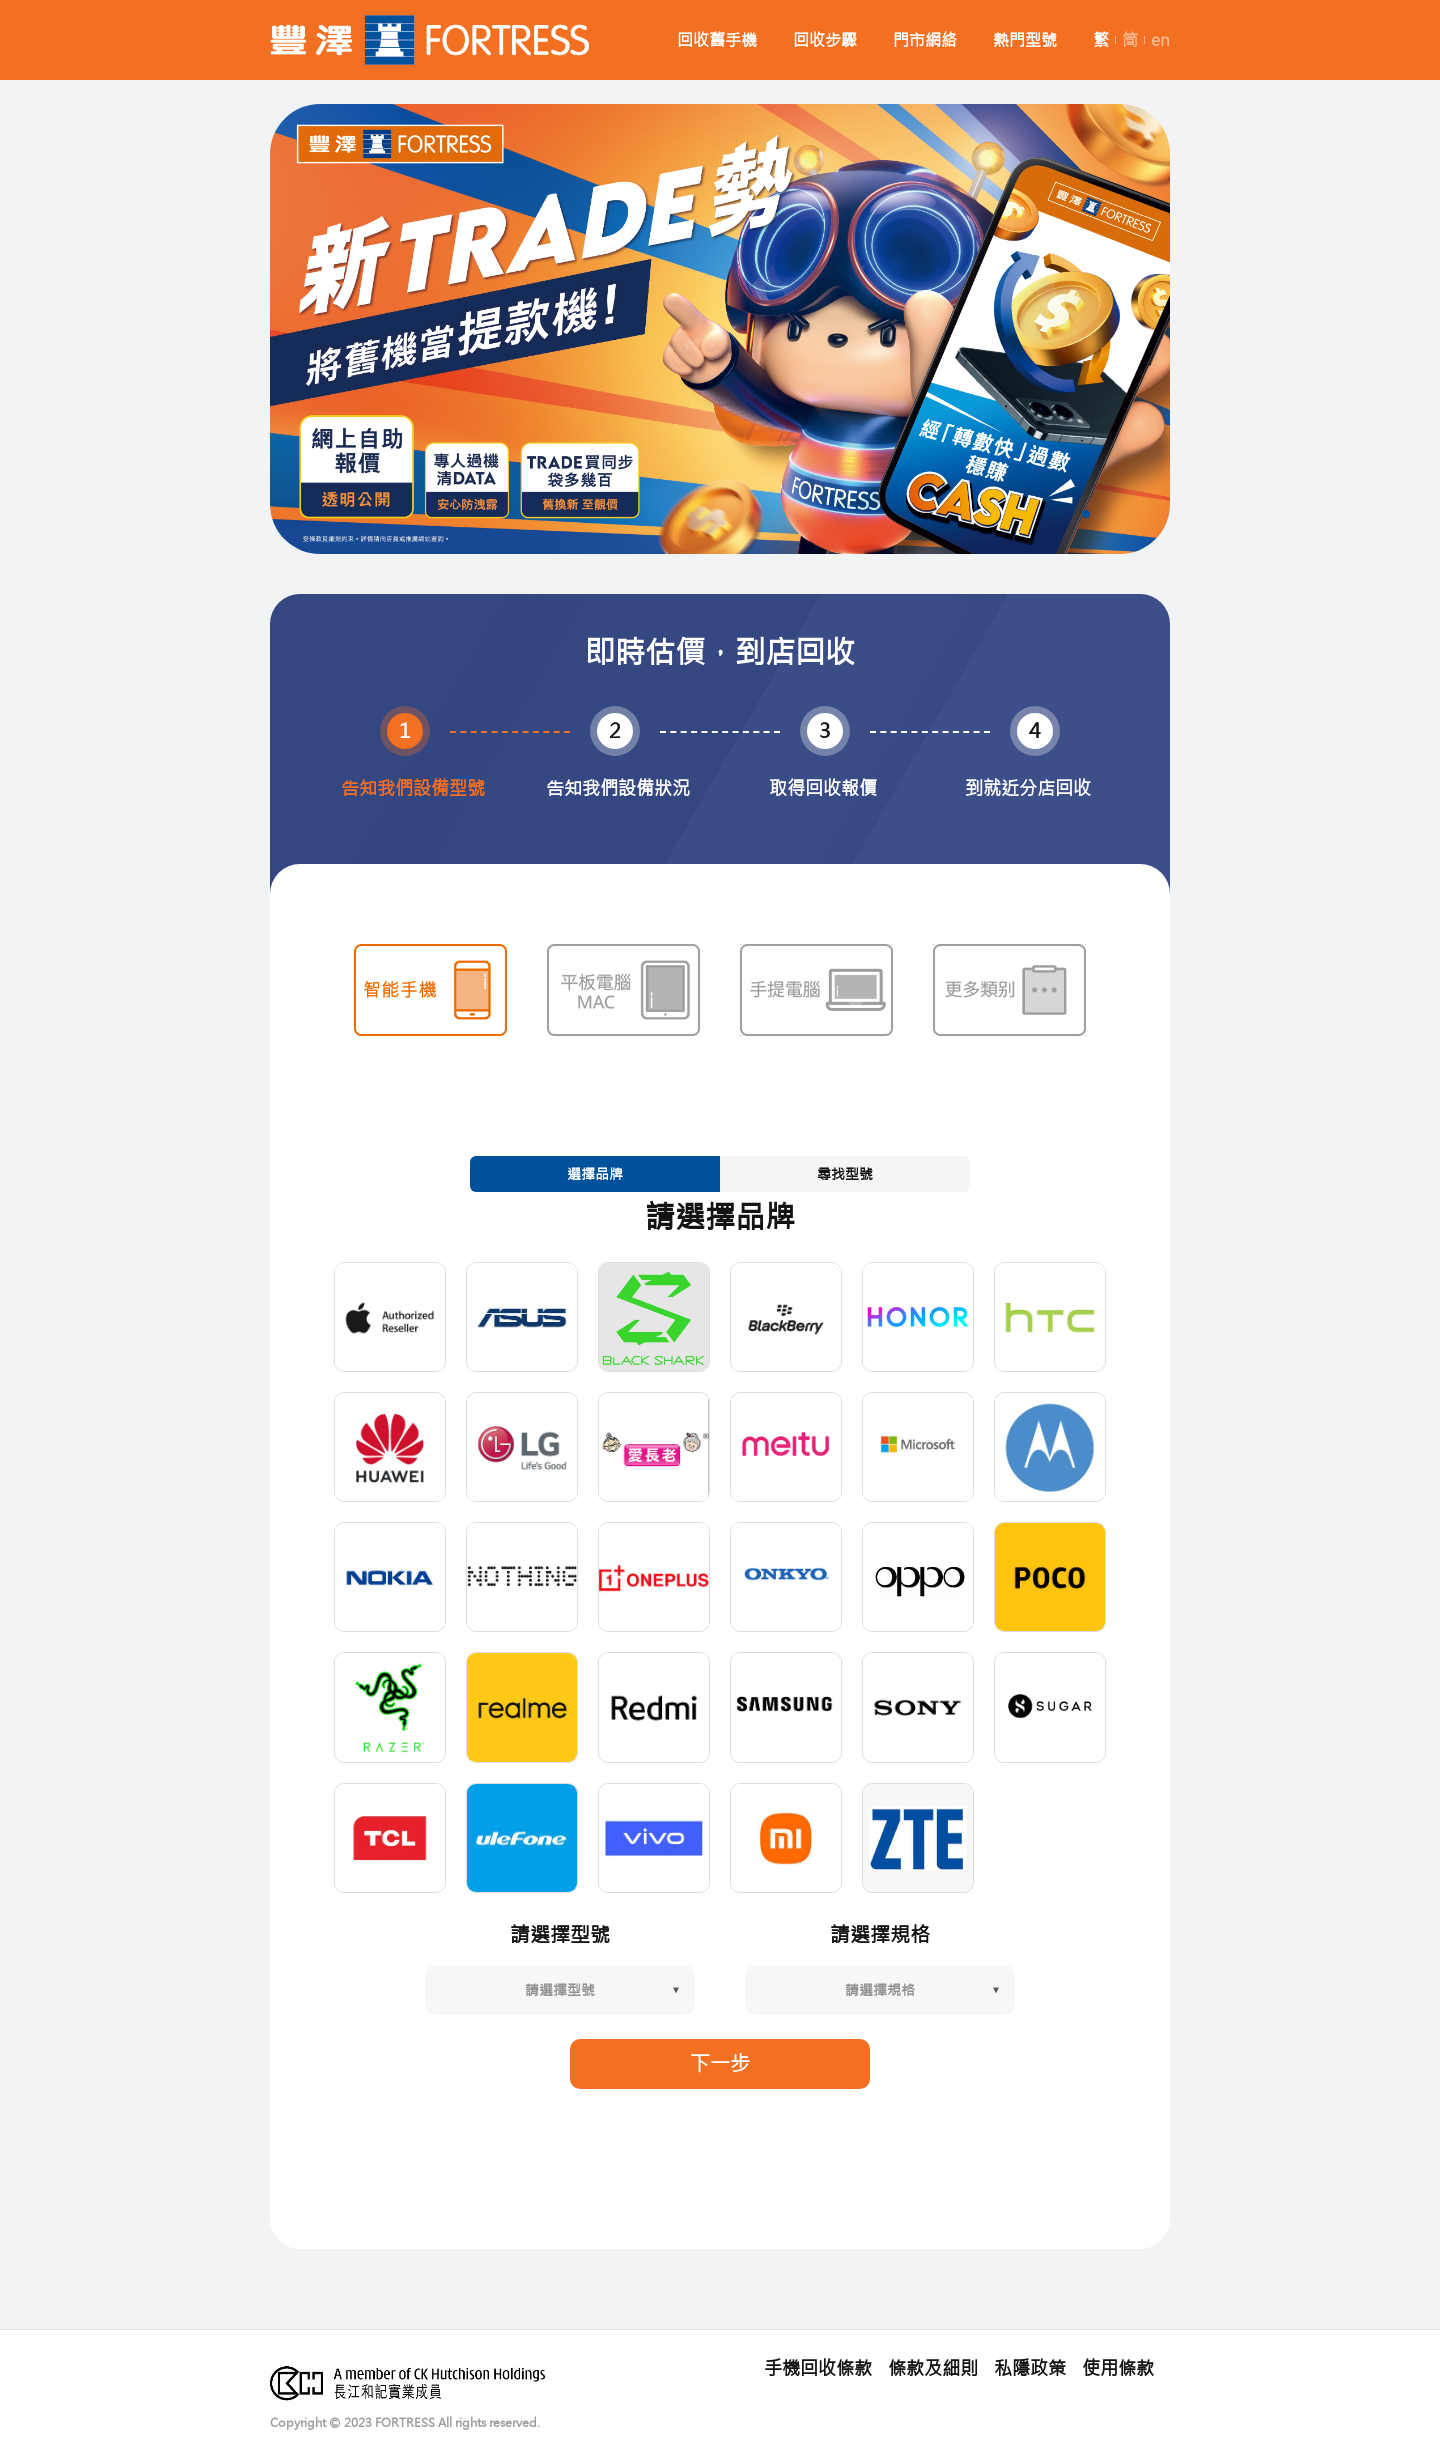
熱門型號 (1025, 40)
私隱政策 (1030, 2369)
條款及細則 (933, 2369)
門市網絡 (925, 40)
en (1160, 40)
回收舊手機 (717, 40)
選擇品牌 (595, 1174)
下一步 (720, 2063)
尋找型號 (845, 1174)
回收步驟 (825, 40)
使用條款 (1118, 2369)
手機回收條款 (818, 2369)
